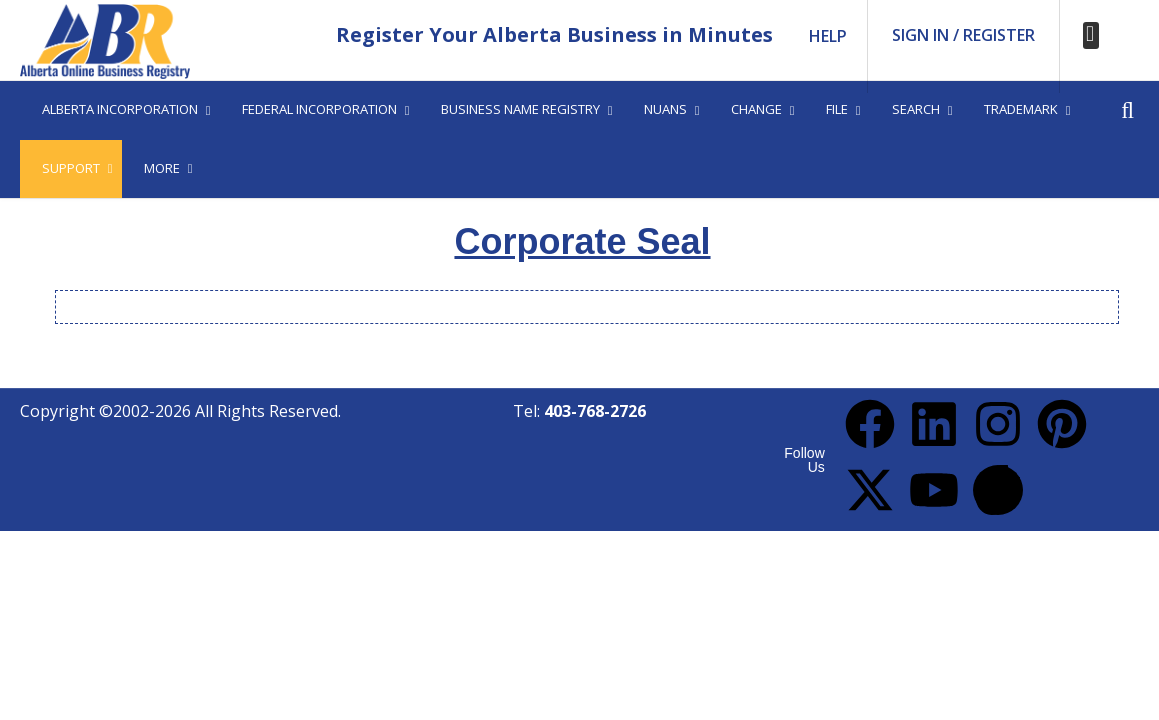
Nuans (665, 109)
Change (756, 109)
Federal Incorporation (319, 109)
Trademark (1021, 109)
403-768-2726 (595, 411)
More (162, 168)
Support (71, 168)
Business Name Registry (520, 109)
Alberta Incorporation (120, 109)
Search (916, 109)
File (837, 109)
